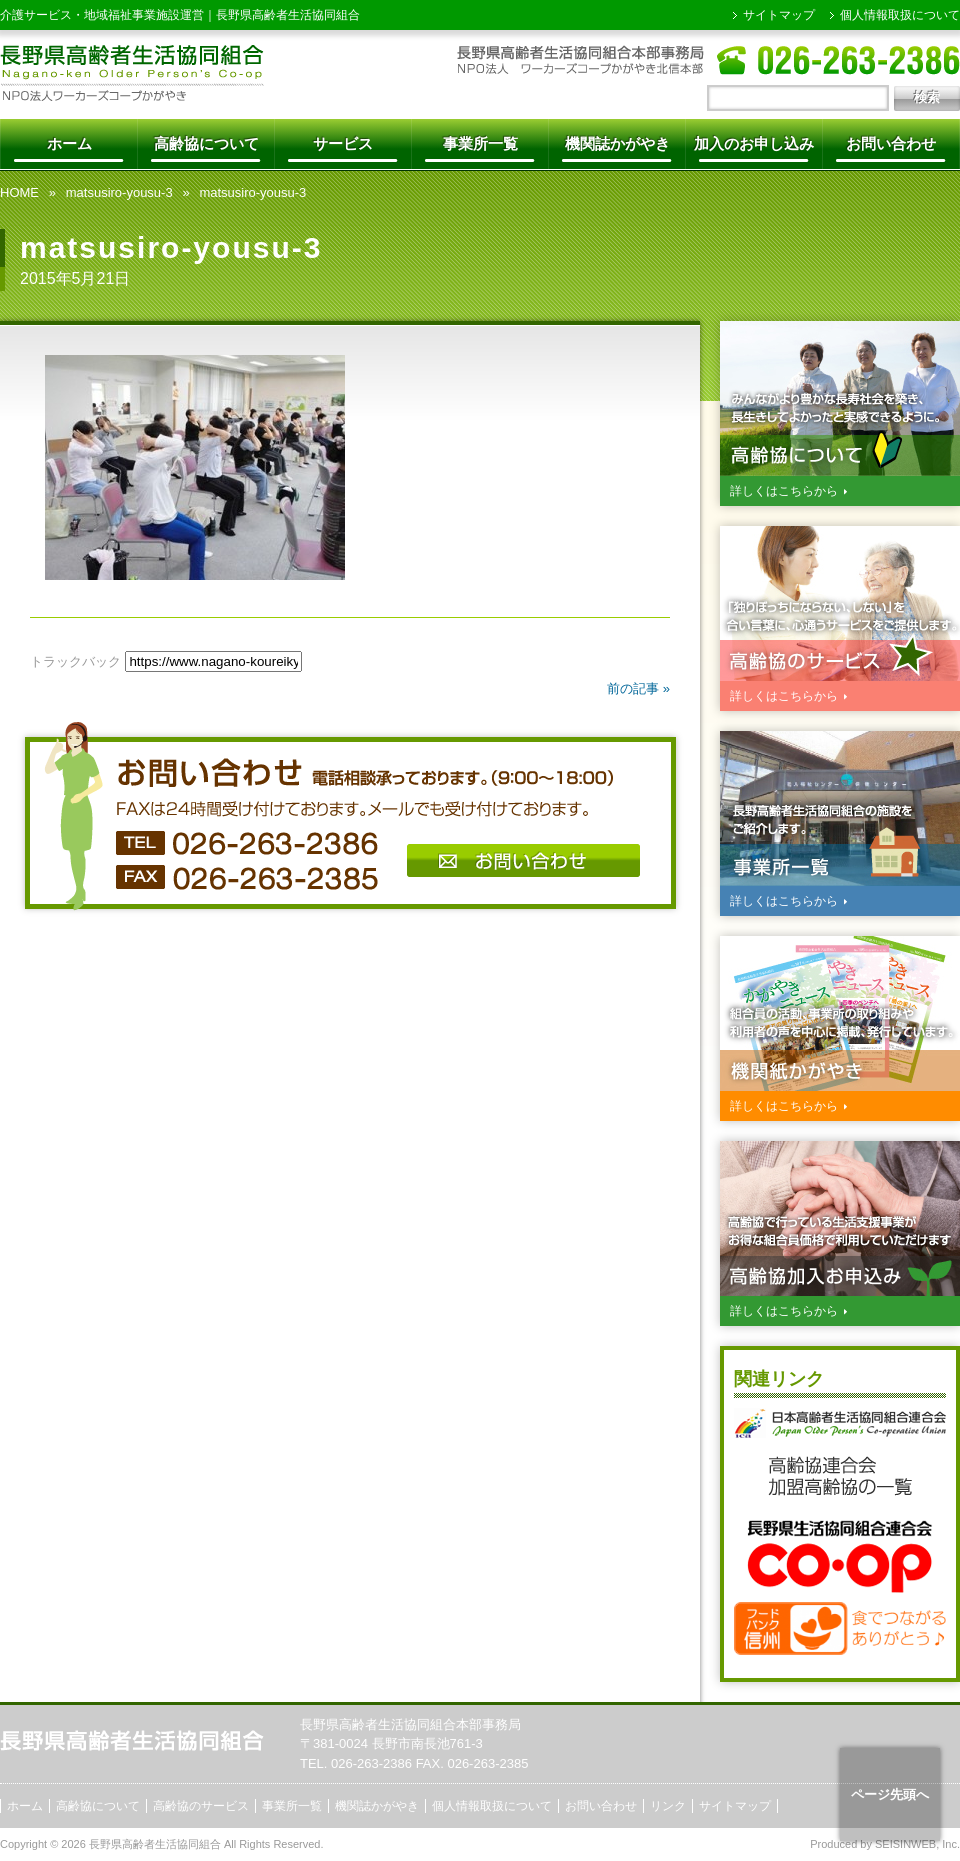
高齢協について (206, 143)
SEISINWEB (905, 1844)
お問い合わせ (891, 143)
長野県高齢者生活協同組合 (288, 15)
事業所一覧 (480, 143)
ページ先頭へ (890, 1794)
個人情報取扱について (900, 15)
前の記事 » (638, 688)
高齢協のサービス (201, 1806)
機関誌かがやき (617, 143)
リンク (668, 1806)
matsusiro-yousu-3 (119, 192)
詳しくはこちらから (784, 491)
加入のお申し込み (754, 143)
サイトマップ (779, 15)
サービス (343, 143)
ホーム (69, 143)
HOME (19, 192)
